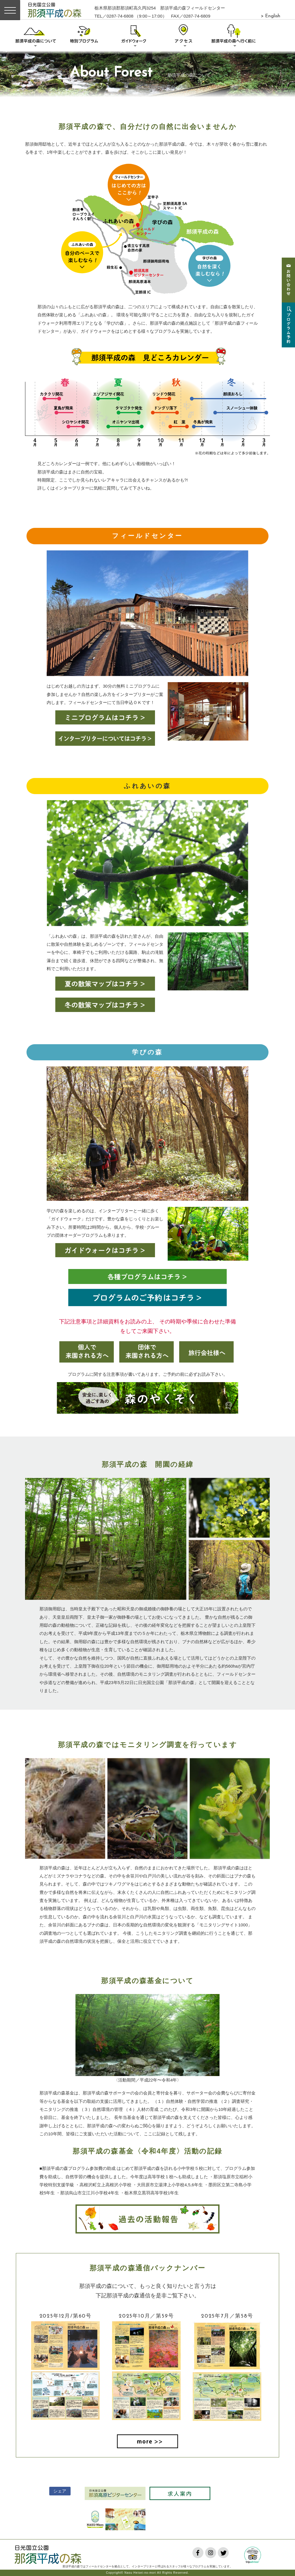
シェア (59, 2491)
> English (270, 16)
